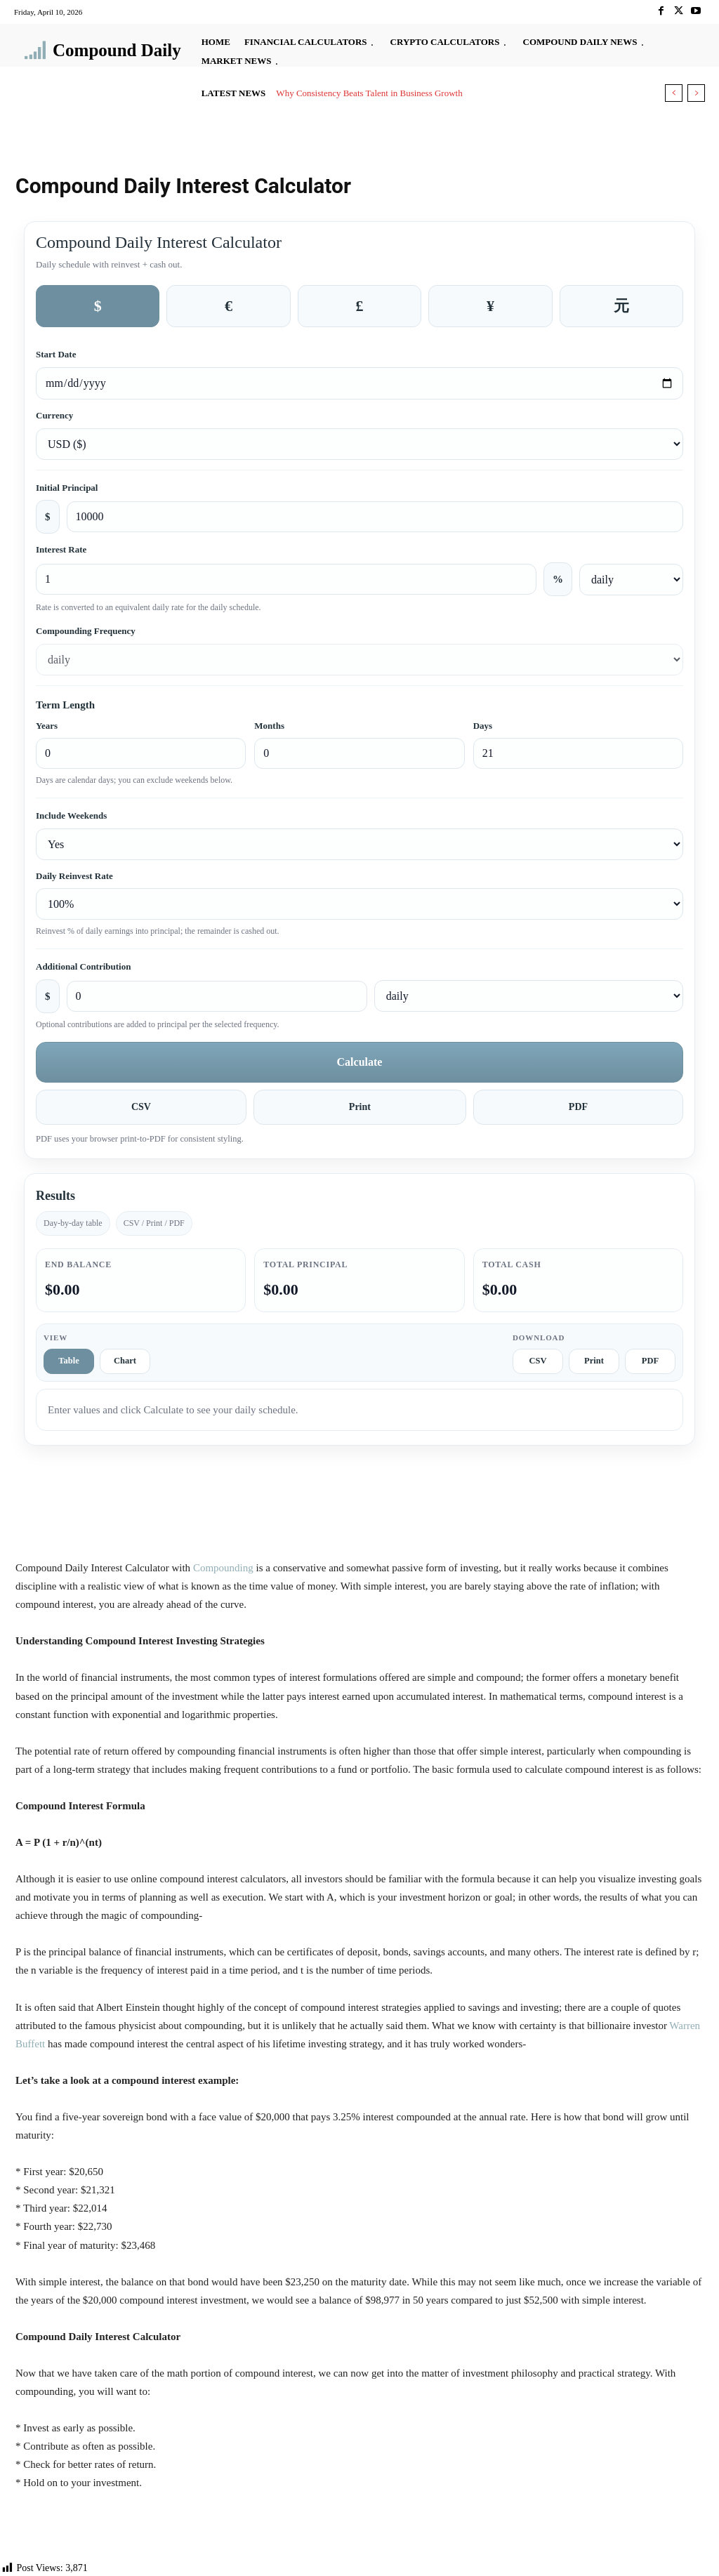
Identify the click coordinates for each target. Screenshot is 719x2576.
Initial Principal (67, 487)
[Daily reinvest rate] (359, 904)
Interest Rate (61, 549)
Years (47, 725)
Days (482, 725)
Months (269, 725)
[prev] (673, 93)
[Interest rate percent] (286, 579)
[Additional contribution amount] (217, 996)
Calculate (360, 1062)
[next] (696, 93)
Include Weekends (71, 815)
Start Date (56, 354)
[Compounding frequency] (359, 659)
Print (360, 1107)
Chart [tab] (125, 1361)
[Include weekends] (359, 844)
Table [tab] (68, 1361)
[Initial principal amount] (375, 516)
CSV (141, 1107)
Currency (54, 415)
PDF (578, 1107)
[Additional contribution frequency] (528, 996)
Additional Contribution (83, 966)
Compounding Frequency (86, 631)
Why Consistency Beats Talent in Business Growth (369, 93)
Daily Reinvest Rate (74, 876)
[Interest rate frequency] (631, 579)
